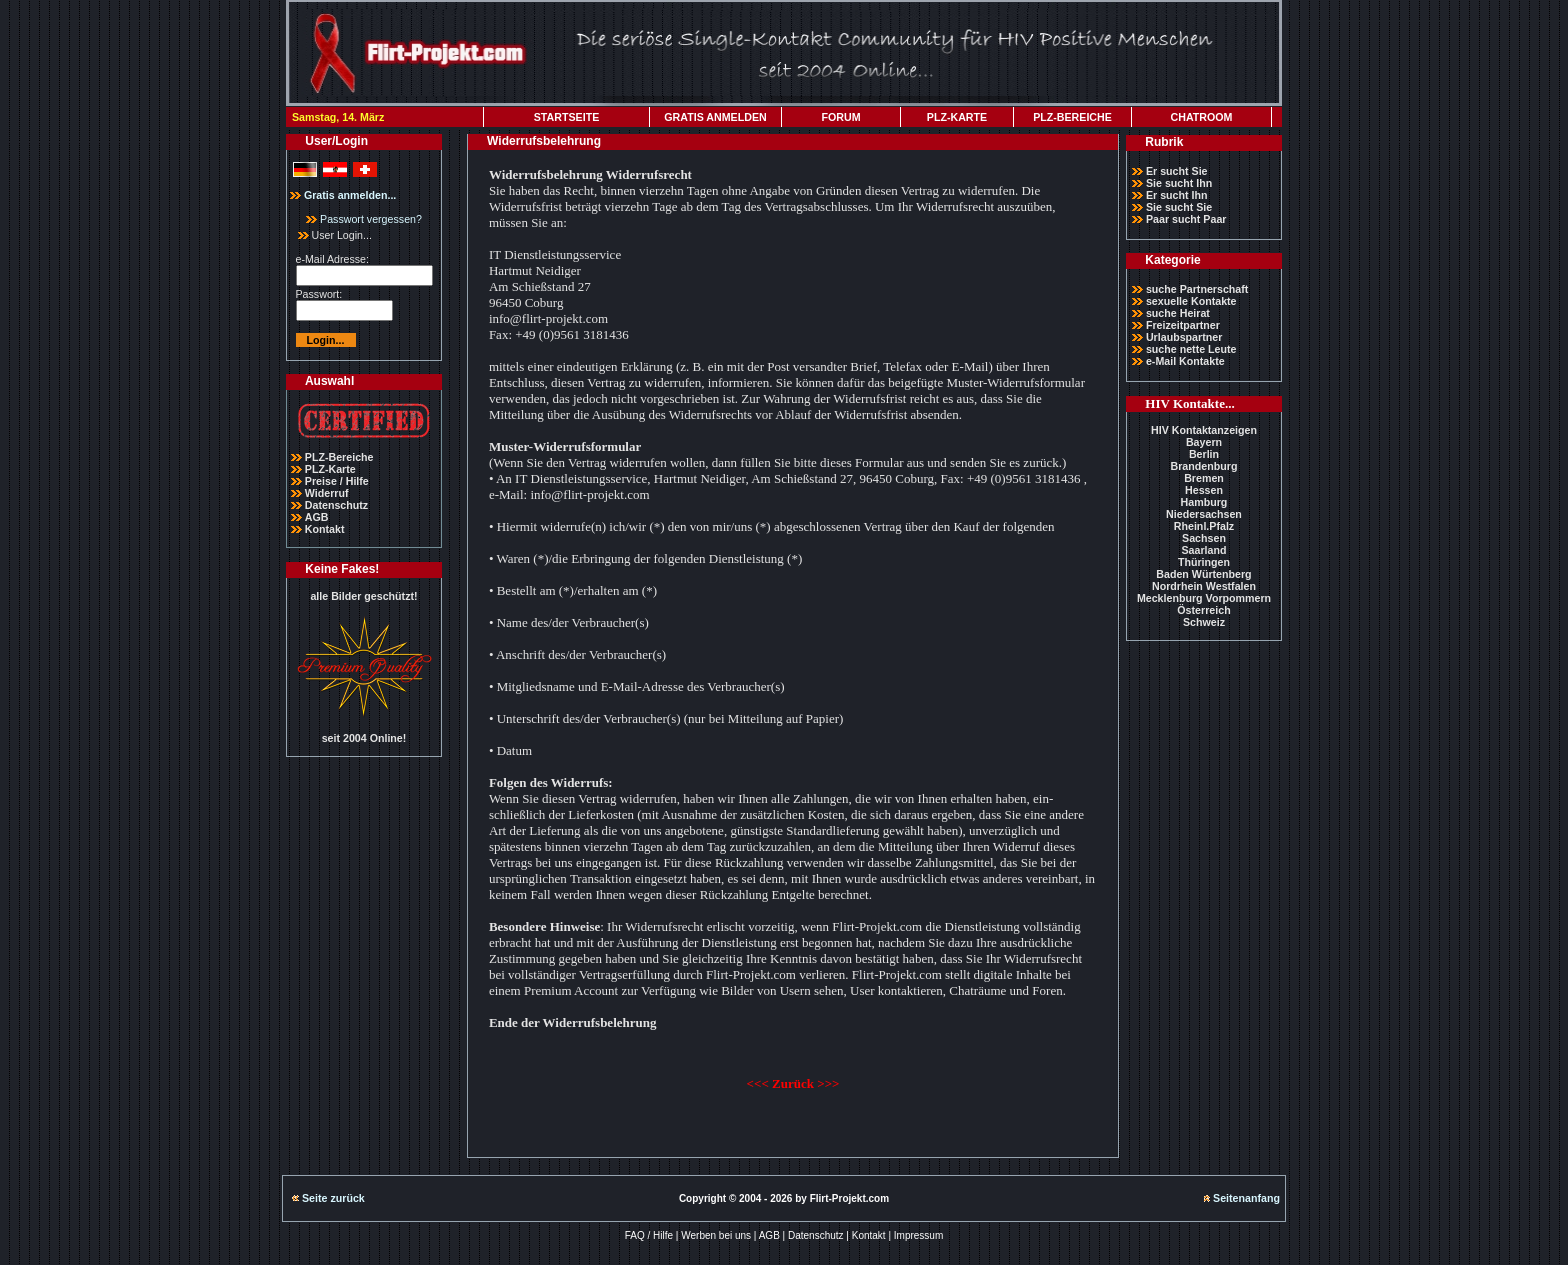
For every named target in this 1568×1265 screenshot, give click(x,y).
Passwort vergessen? (364, 219)
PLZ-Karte (330, 469)
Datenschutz (336, 505)
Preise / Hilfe (337, 481)
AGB (317, 517)
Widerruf (327, 493)
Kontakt (325, 529)
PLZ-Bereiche (339, 457)
